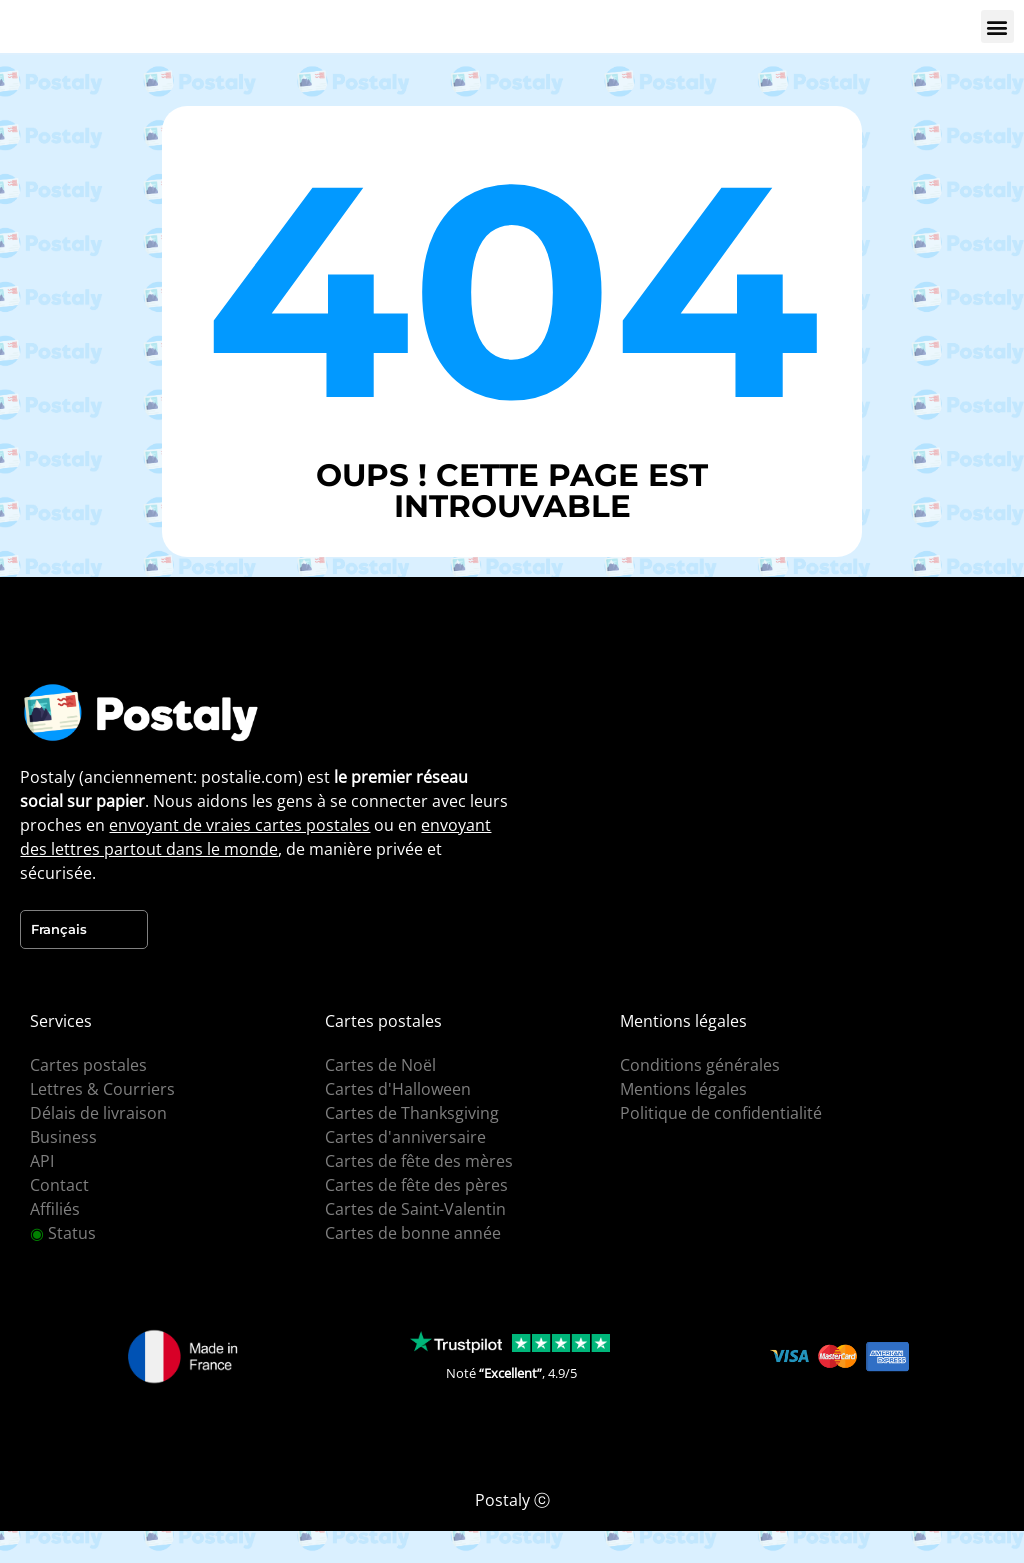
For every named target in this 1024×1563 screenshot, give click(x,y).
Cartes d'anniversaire (405, 1137)
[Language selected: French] (84, 929)
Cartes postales (88, 1065)
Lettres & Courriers (102, 1089)
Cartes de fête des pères (416, 1185)
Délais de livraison (98, 1113)
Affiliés (55, 1209)
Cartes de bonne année (413, 1233)
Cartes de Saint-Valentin (415, 1209)
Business (63, 1137)
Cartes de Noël (380, 1065)
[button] (997, 26)
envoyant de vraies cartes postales (239, 825)
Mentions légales (683, 1089)
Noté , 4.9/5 (511, 1373)
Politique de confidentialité (721, 1113)
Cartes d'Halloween (398, 1089)
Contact (59, 1185)
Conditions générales (700, 1065)
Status (63, 1233)
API (42, 1161)
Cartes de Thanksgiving (412, 1113)
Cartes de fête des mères (419, 1161)
